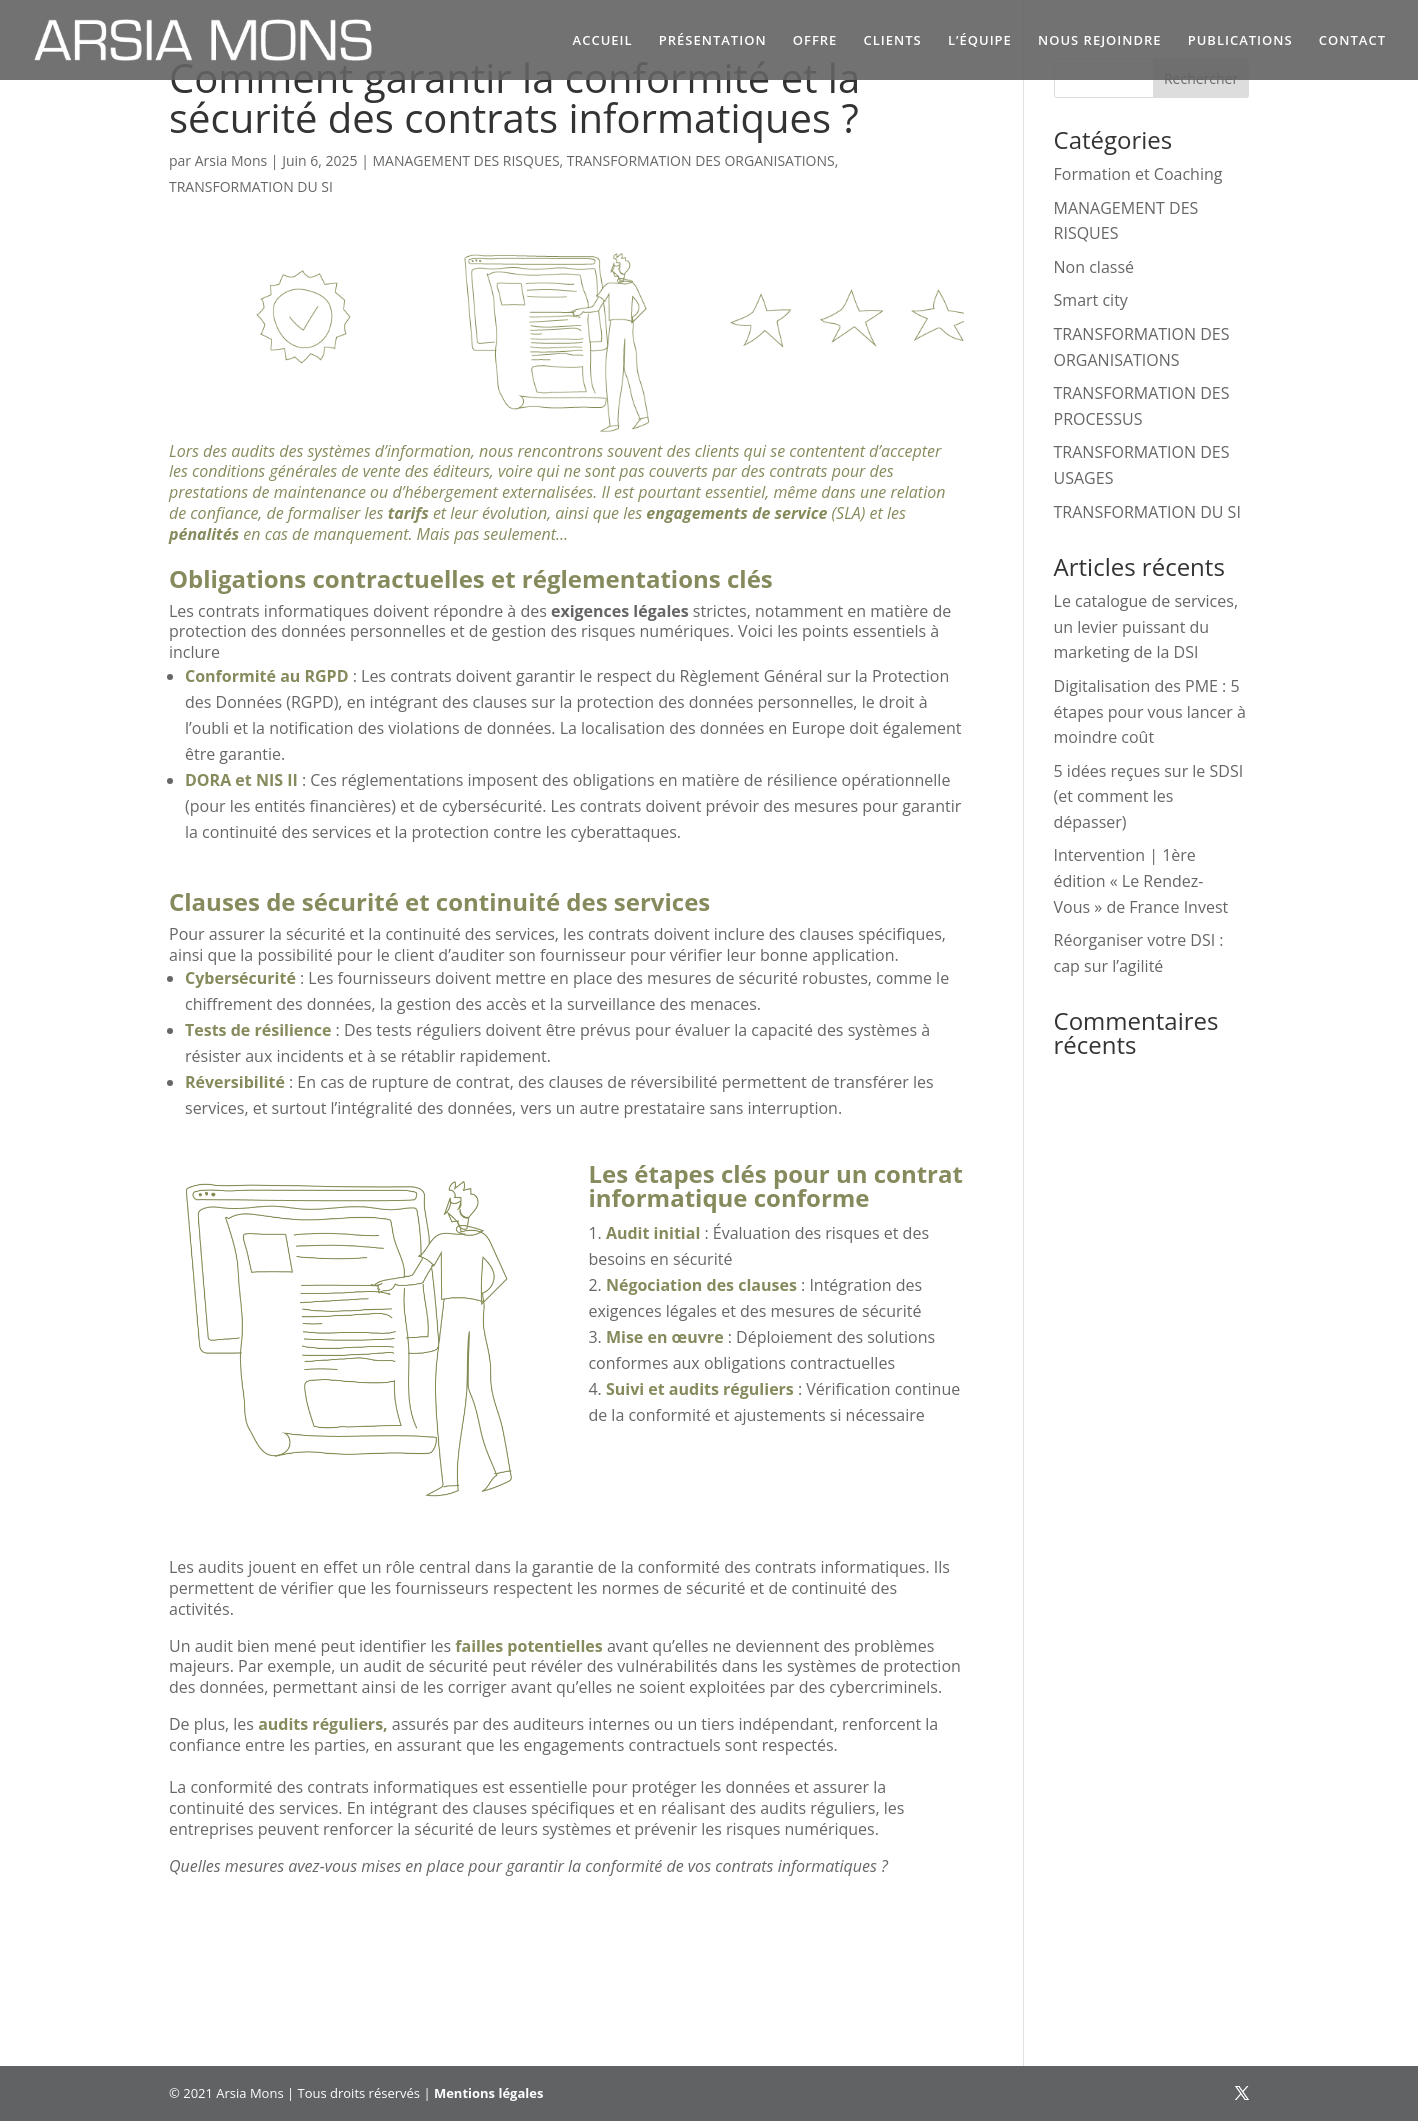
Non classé (1094, 267)
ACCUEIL (603, 41)
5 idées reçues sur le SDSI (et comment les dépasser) (1149, 796)
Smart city (1091, 300)
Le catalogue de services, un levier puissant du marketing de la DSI (1146, 626)
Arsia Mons (231, 160)
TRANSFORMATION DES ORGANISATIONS (701, 160)
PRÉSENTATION (713, 41)
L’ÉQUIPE (980, 41)
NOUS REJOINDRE (1100, 41)
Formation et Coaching (1138, 174)
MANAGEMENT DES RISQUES (466, 160)
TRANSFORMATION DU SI (251, 186)
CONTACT (1352, 41)
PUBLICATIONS (1240, 41)
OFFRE (815, 41)
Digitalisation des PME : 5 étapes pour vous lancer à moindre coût (1150, 711)
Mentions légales (488, 2093)
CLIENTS (893, 41)
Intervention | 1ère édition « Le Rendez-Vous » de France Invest (1141, 880)
